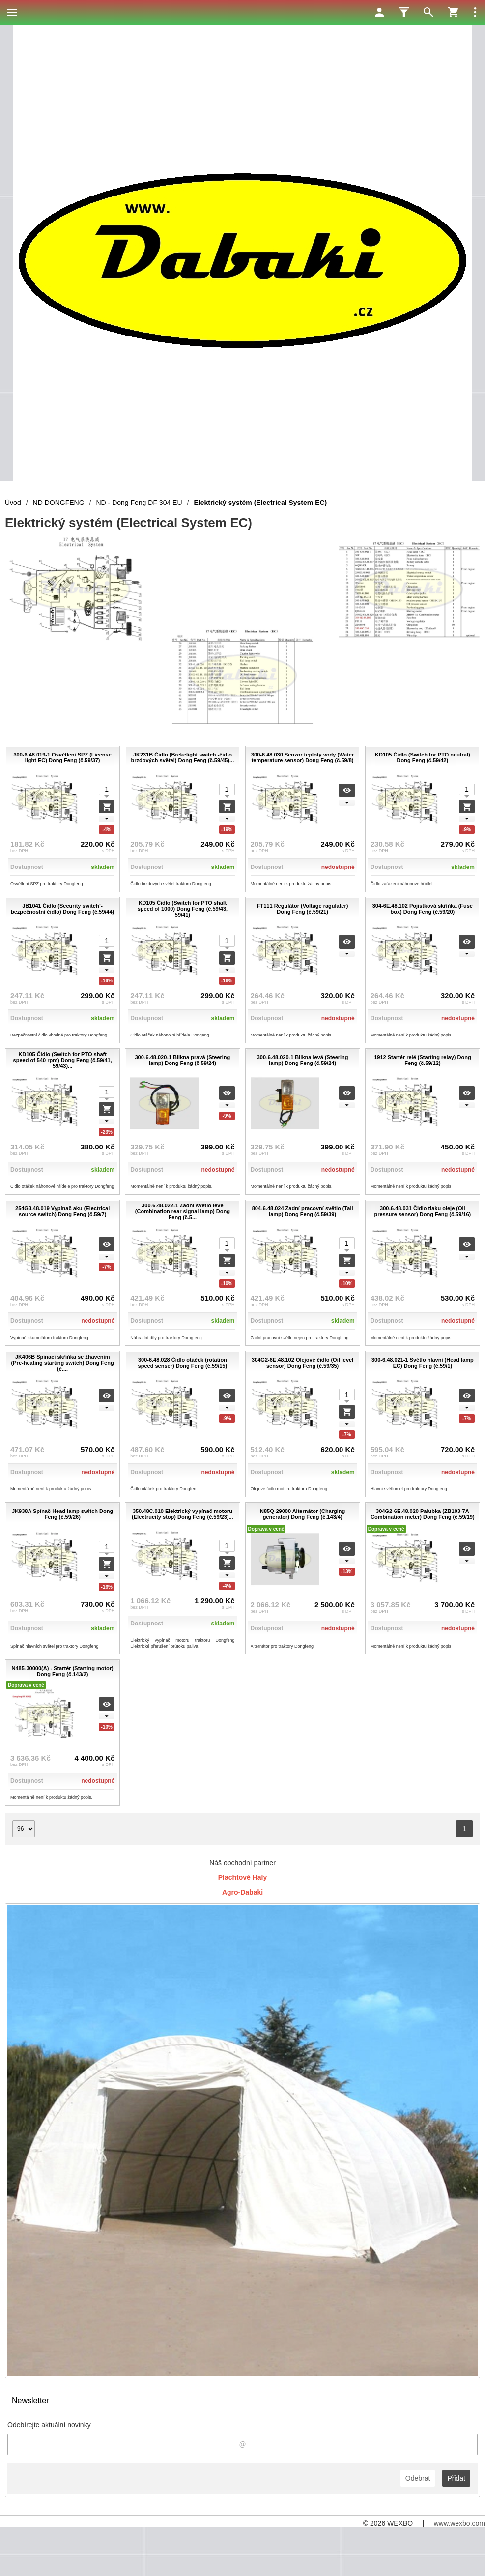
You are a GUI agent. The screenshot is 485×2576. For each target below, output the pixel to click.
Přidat (456, 2478)
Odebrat (417, 2478)
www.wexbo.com (459, 2523)
